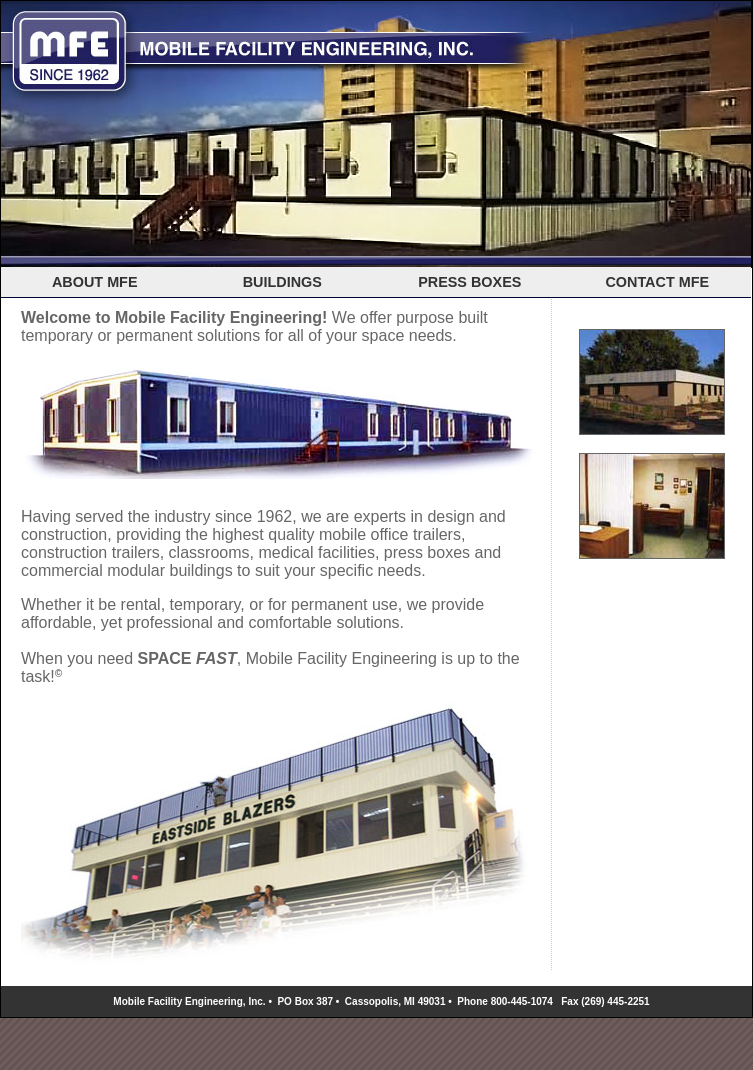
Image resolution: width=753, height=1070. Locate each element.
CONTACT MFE (657, 282)
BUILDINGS (282, 282)
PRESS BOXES (469, 282)
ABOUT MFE (95, 282)
